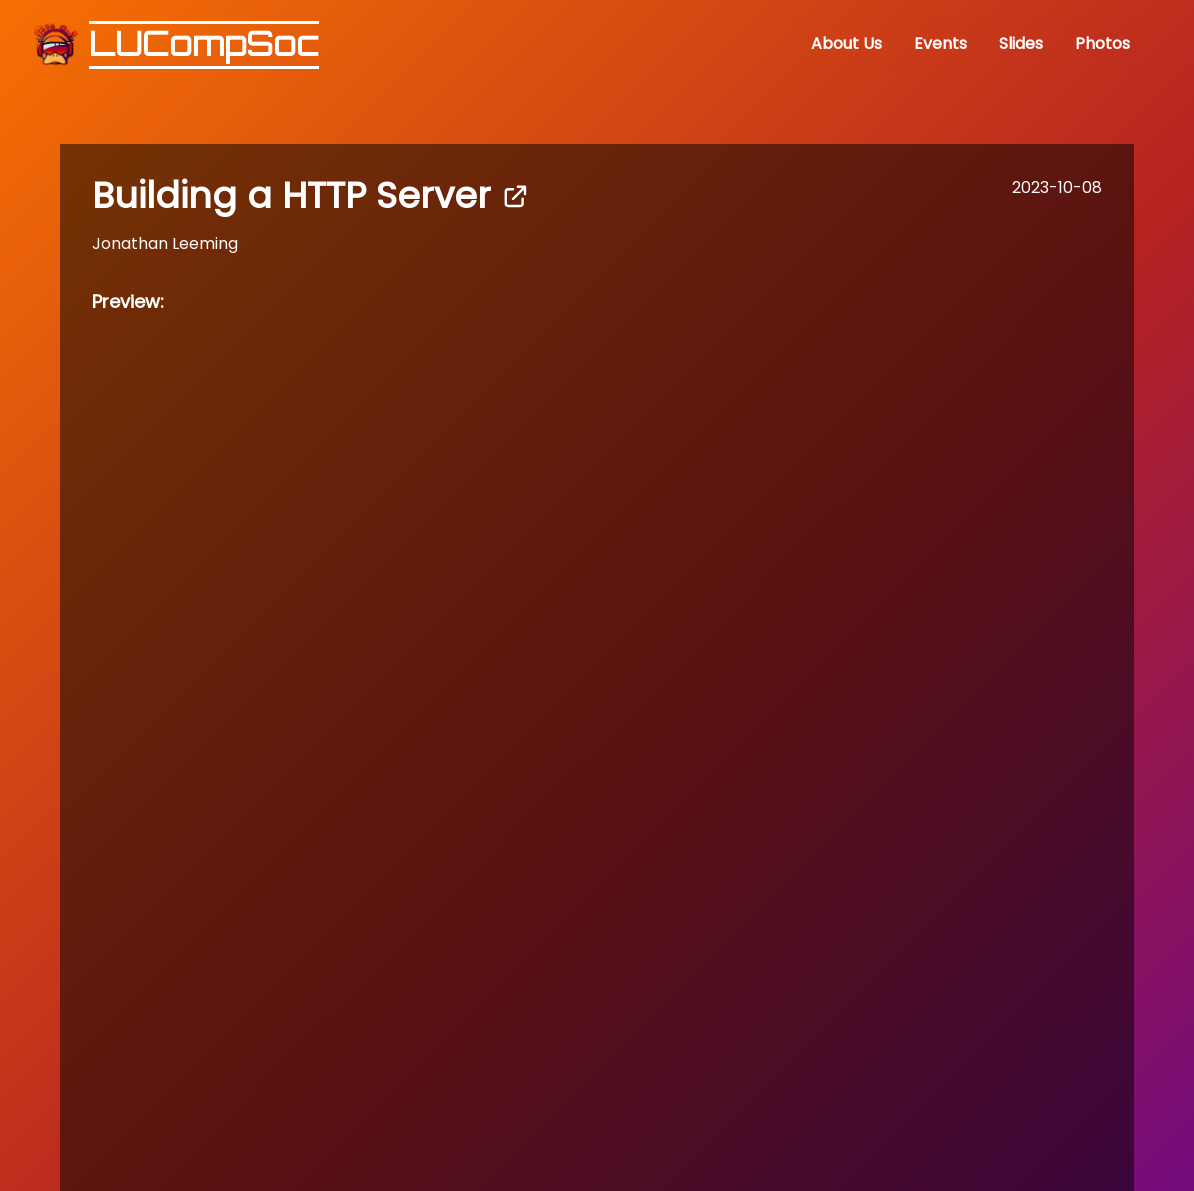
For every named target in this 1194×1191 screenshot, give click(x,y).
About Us (846, 43)
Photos (1102, 43)
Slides (1021, 43)
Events (940, 43)
